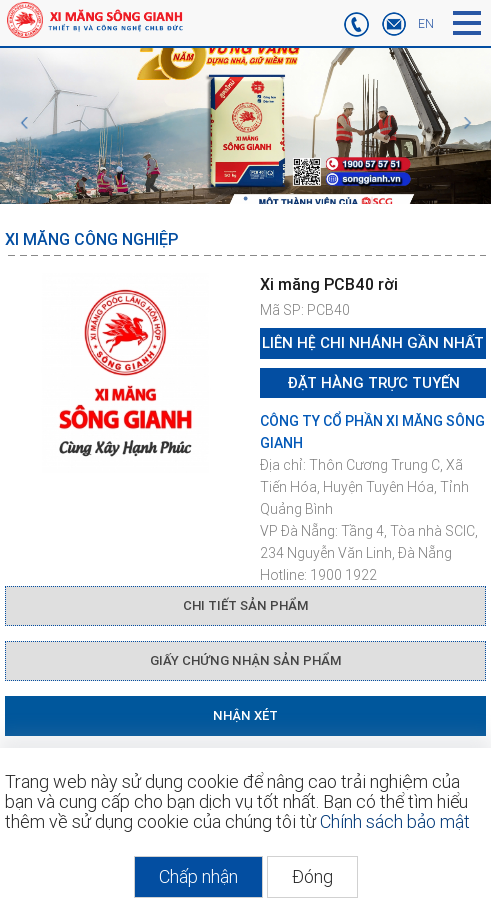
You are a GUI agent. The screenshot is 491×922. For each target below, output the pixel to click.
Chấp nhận (198, 876)
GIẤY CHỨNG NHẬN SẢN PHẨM (245, 660)
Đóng (312, 876)
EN (426, 24)
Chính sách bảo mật (395, 821)
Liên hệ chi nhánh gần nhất (373, 343)
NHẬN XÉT (245, 715)
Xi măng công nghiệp (91, 239)
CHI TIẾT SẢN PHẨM (245, 605)
